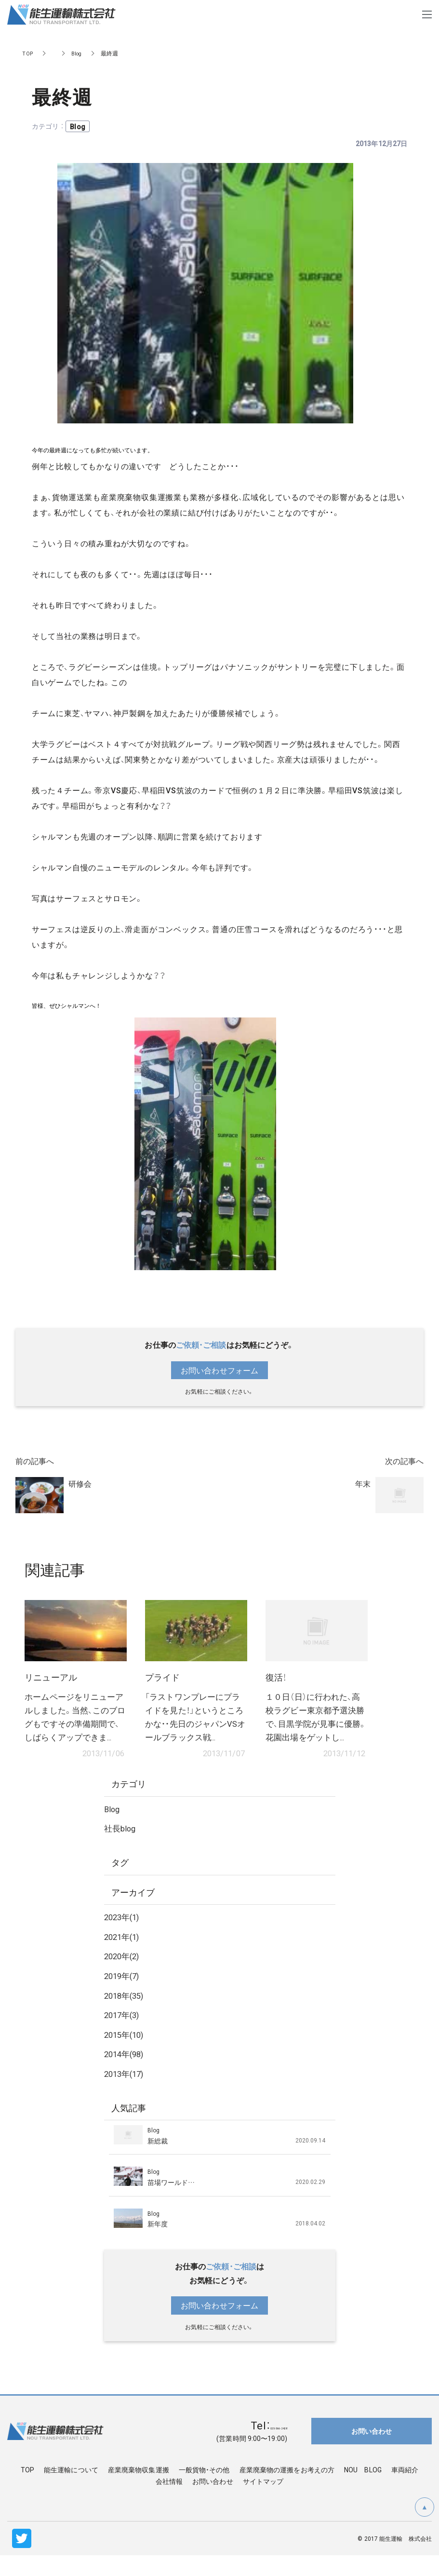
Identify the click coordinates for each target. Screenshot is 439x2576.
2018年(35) (126, 2015)
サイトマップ (263, 2502)
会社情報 (169, 2502)
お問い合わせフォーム (219, 1370)
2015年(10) (126, 2054)
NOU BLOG (363, 2490)
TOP (27, 53)
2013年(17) (126, 2094)
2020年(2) (123, 1976)
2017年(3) (123, 2035)
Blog (78, 53)
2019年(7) (123, 1996)
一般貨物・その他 (204, 2490)
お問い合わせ (212, 2502)
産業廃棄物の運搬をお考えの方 (286, 2490)
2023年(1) (123, 1937)
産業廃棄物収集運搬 (138, 2490)
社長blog (121, 1849)
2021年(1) (123, 1957)
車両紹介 (404, 2490)
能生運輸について (71, 2490)
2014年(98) (126, 2074)
